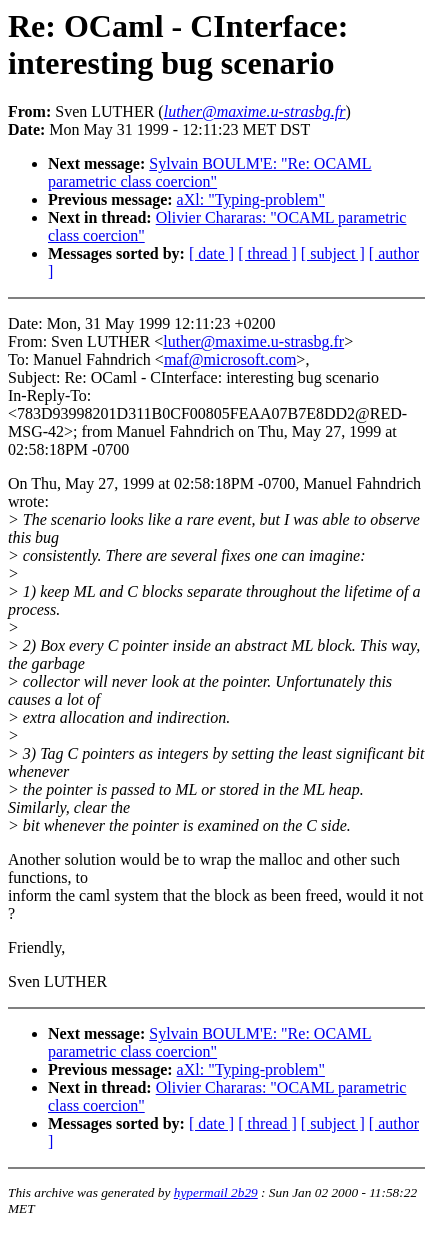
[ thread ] (267, 253)
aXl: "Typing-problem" (251, 199)
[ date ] (211, 253)
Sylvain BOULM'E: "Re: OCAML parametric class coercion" (210, 172)
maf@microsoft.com (230, 359)
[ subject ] (333, 253)
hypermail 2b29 (216, 1192)
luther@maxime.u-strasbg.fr (253, 341)
